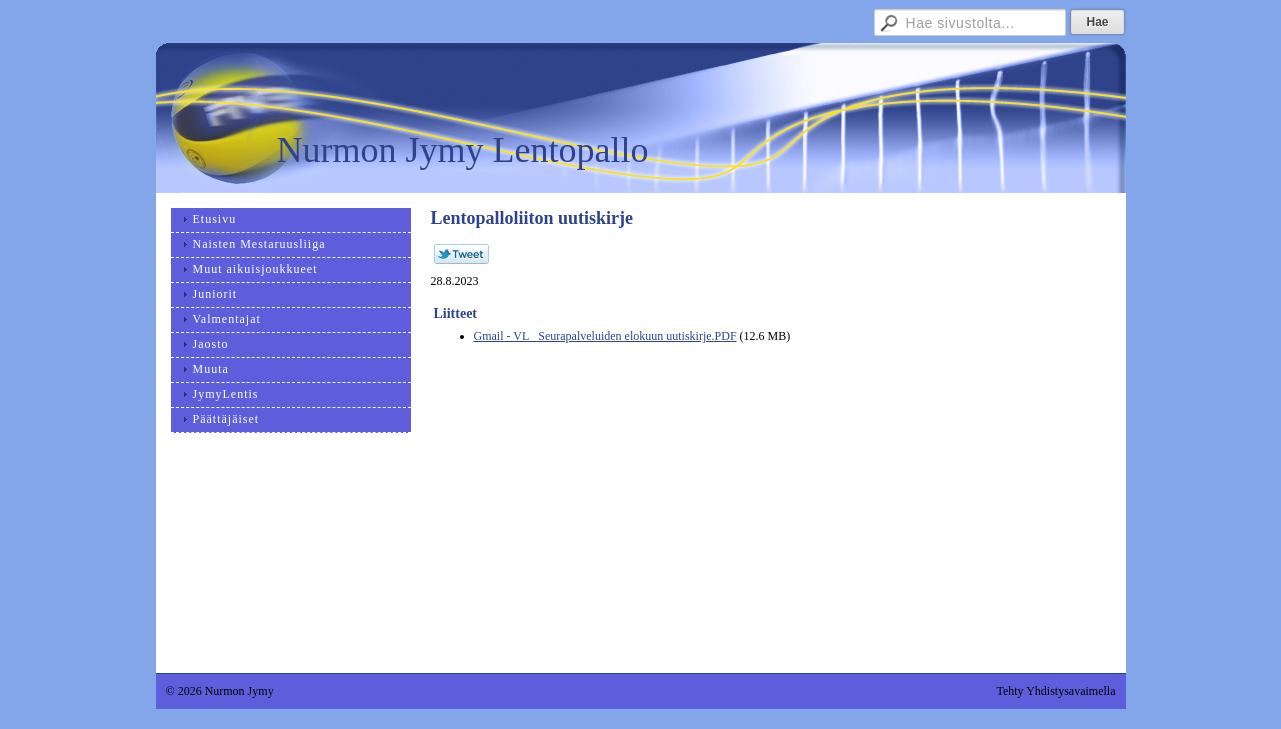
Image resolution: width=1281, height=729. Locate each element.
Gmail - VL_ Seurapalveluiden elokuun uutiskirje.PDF (605, 336)
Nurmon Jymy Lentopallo (463, 150)
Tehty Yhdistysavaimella (1055, 691)
